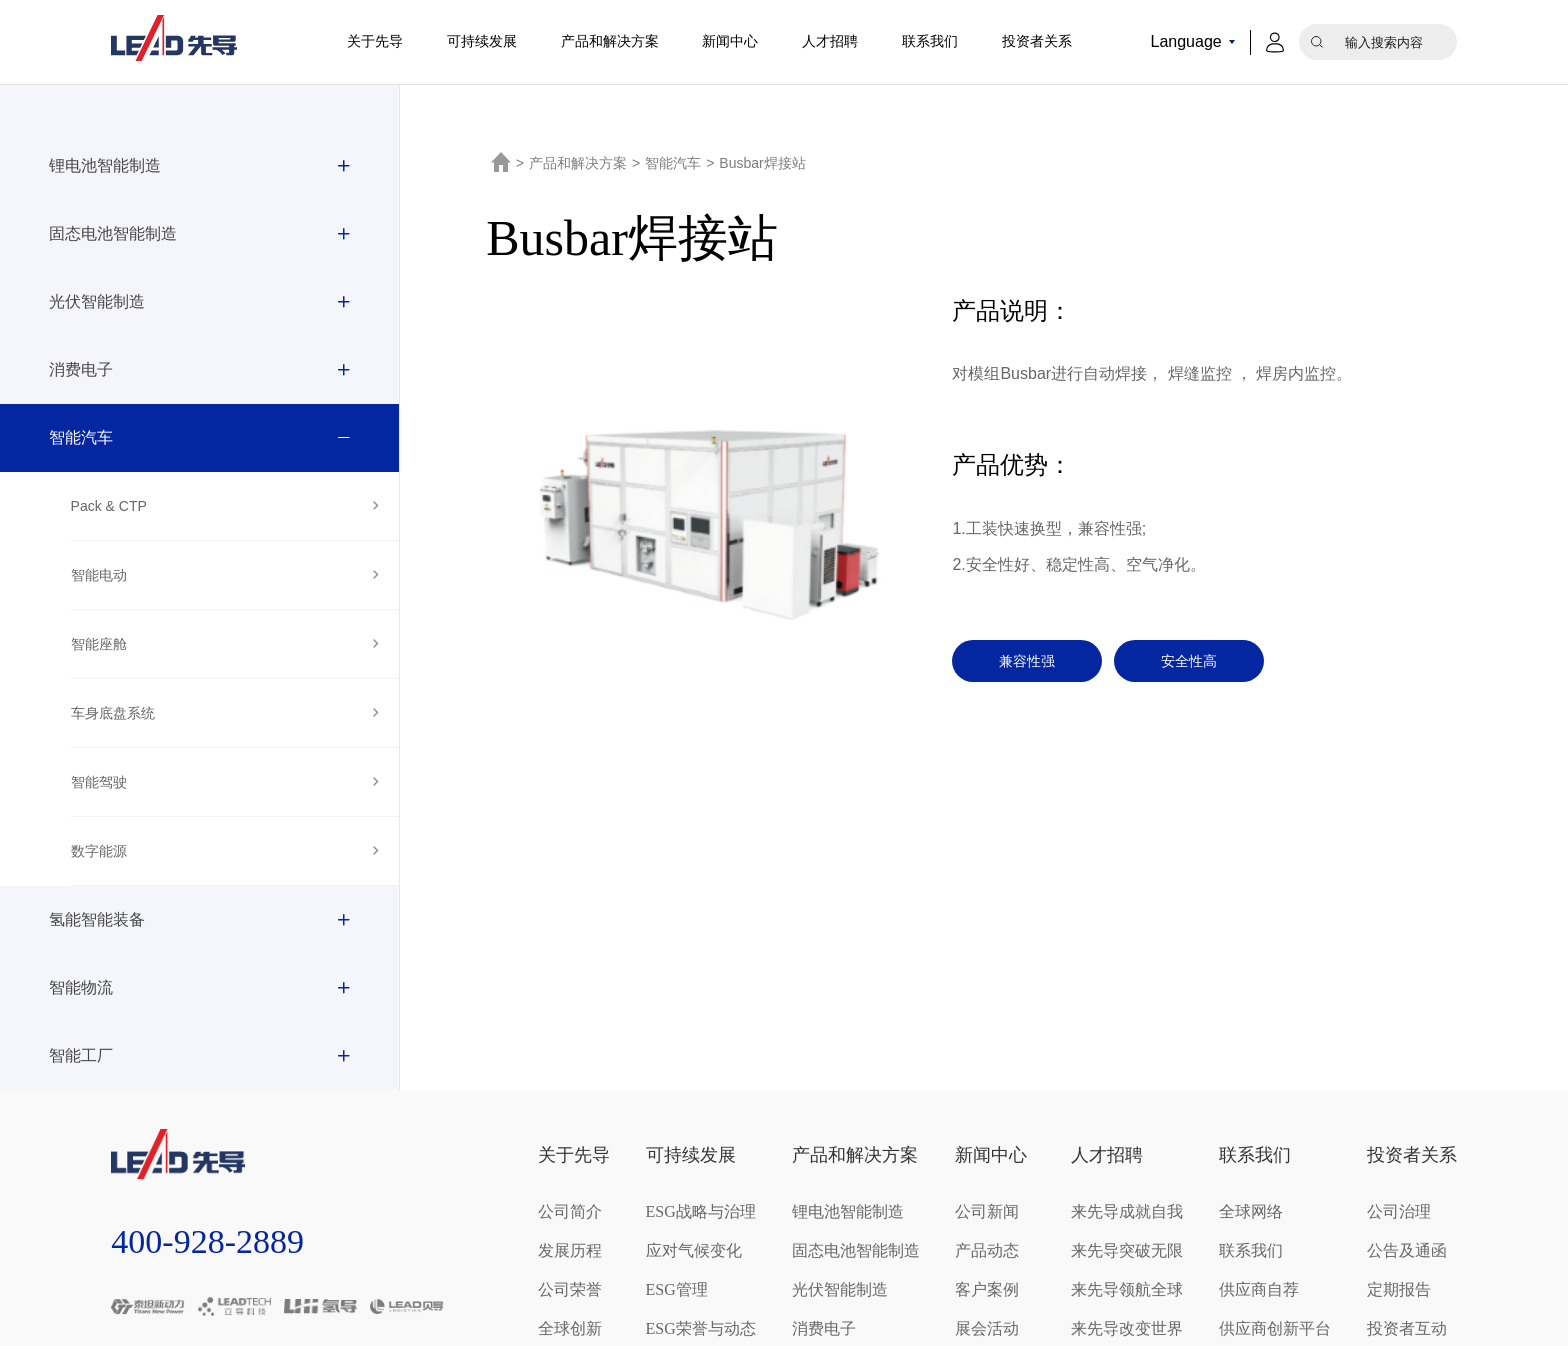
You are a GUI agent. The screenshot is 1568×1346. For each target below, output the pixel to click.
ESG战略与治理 (701, 1211)
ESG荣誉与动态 (701, 1328)
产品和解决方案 (610, 41)
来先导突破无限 (1127, 1250)
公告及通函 (1407, 1250)
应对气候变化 (694, 1250)
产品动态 (987, 1250)
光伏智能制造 (97, 301)
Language (1185, 41)
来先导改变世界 (1127, 1328)
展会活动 (987, 1328)
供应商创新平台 (1275, 1328)
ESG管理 (677, 1289)
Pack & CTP (109, 506)
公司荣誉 (570, 1289)
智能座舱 (99, 644)
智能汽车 (81, 437)
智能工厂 (81, 1055)
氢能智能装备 (97, 919)
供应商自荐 (1259, 1289)
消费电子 (81, 369)
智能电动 (99, 575)
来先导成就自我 (1127, 1211)
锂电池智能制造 (105, 165)
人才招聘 (830, 41)
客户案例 (987, 1289)
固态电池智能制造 (113, 233)
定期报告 (1399, 1289)
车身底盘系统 (113, 713)
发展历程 (570, 1250)
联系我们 (930, 41)
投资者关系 (1037, 41)
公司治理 (1399, 1211)
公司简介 (570, 1211)
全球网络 (1251, 1211)
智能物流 (81, 987)
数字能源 (99, 851)
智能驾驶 (99, 782)
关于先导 (375, 41)
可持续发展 (482, 41)
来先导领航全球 (1127, 1289)
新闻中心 (730, 41)
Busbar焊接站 (762, 163)
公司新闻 (987, 1211)
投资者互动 (1407, 1328)
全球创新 (570, 1328)
